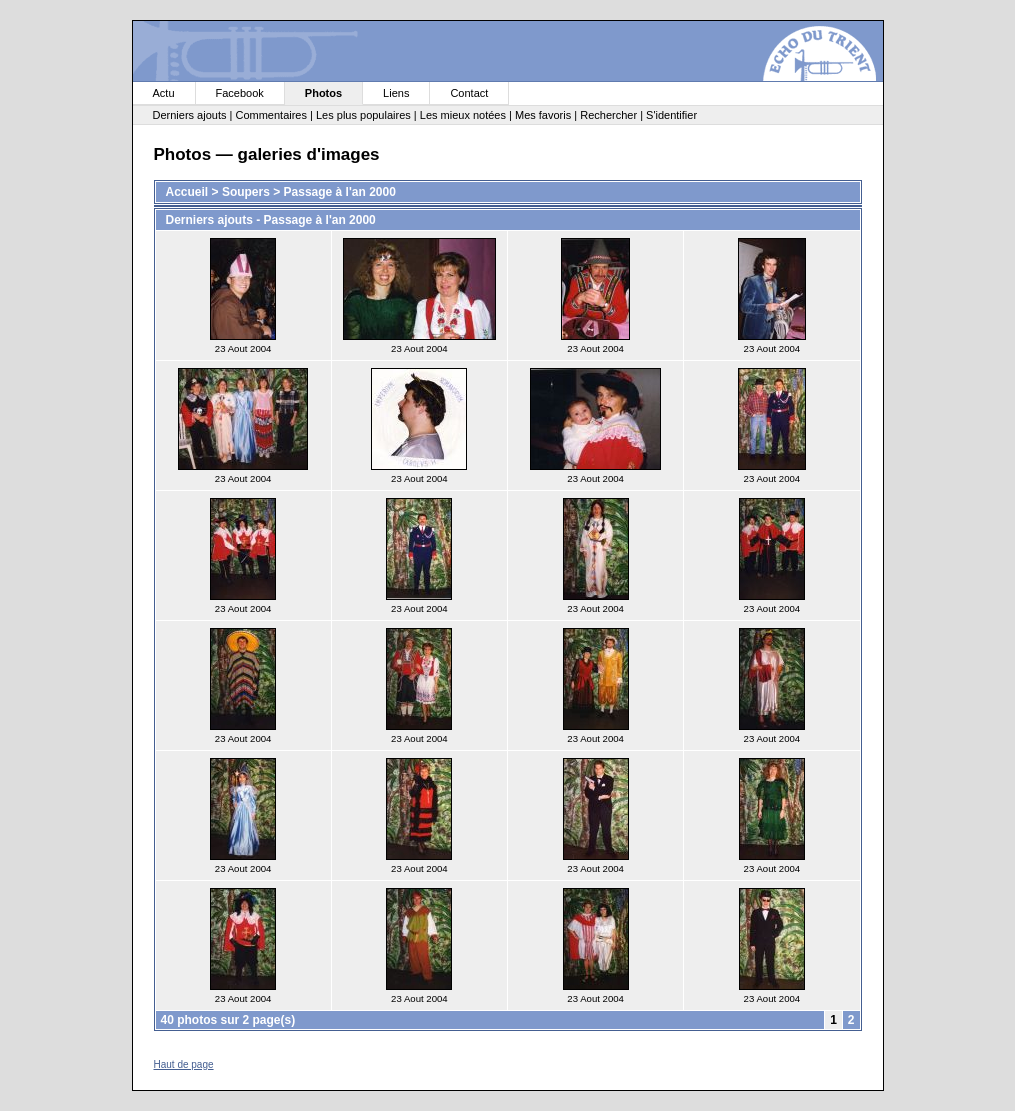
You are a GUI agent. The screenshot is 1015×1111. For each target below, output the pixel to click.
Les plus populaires (363, 115)
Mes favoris (543, 115)
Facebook (240, 93)
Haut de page (184, 1064)
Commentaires (271, 115)
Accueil (187, 192)
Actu (164, 93)
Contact (469, 93)
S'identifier (671, 115)
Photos (323, 93)
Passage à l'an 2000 (340, 192)
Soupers (246, 192)
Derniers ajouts (190, 115)
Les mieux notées (463, 115)
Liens (396, 93)
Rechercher (608, 115)
